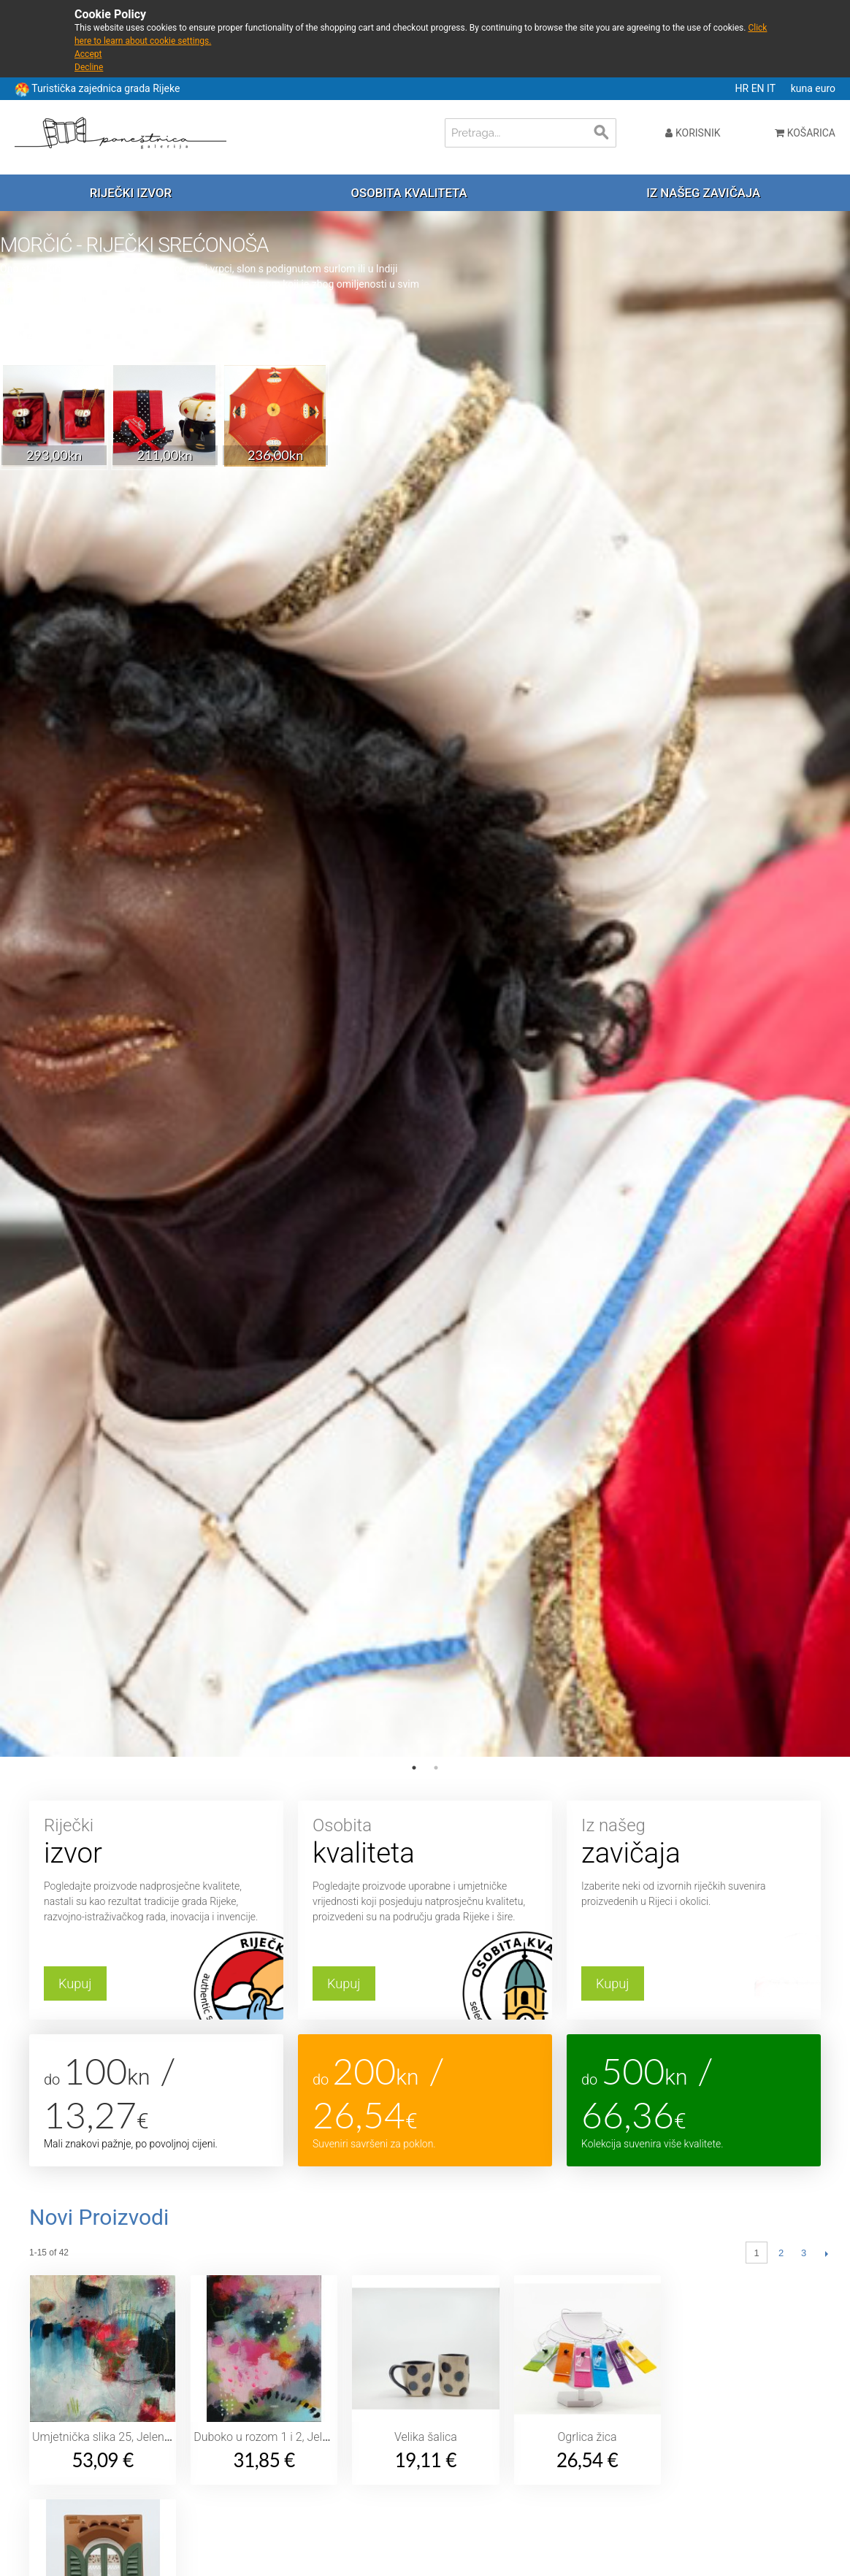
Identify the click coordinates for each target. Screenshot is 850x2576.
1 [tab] (414, 1767)
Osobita (425, 1842)
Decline (88, 67)
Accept (88, 54)
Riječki (156, 1842)
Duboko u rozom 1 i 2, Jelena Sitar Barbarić (303, 2437)
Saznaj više (41, 334)
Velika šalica (425, 2437)
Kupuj (75, 1983)
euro (825, 88)
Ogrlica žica (587, 2437)
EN (759, 88)
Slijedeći (826, 2253)
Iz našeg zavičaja (703, 192)
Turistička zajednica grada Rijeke (105, 88)
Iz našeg (693, 1842)
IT (772, 88)
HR (743, 88)
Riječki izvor (131, 192)
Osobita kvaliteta (409, 192)
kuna (803, 88)
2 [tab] (436, 1767)
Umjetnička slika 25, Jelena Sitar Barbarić (137, 2437)
